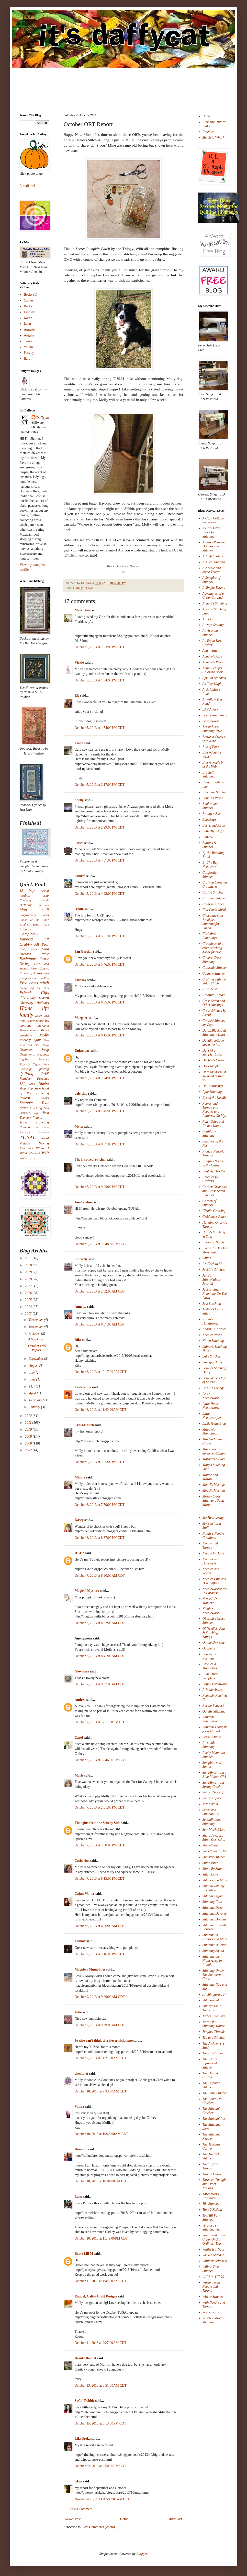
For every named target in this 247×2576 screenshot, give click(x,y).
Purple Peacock (213, 1705)
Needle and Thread (210, 1545)
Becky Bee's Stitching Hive (212, 729)
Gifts (45, 992)
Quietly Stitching (213, 1711)
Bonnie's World (212, 798)
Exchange (28, 958)
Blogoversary (28, 915)
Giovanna (82, 1671)
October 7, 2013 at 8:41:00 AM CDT (100, 1656)
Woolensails (210, 2312)
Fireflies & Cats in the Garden (213, 1163)
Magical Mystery (87, 1591)
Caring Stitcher (213, 892)
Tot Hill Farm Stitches (211, 2217)
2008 (29, 1443)
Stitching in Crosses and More (214, 1937)
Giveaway (28, 997)
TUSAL (89, 588)
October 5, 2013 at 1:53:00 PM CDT (99, 647)
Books (45, 915)
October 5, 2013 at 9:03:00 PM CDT (99, 1187)
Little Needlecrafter (211, 1416)
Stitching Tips (39, 1108)
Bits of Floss (211, 747)
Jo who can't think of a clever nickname (104, 2040)
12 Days (27, 891)
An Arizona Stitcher (210, 633)
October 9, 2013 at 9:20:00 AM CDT (100, 1997)
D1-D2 (79, 1553)
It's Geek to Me (212, 1264)
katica (79, 843)
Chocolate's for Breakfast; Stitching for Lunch (213, 922)
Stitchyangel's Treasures (212, 2008)
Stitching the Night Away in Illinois (212, 1961)
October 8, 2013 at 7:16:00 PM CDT (99, 1954)
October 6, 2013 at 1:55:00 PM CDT (99, 1462)
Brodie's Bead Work (34, 924)
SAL (22, 1084)
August (34, 1366)
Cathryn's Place (213, 904)
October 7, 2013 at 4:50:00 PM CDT (99, 1845)
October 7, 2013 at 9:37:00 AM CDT (100, 1684)
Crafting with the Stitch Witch (214, 981)
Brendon (81, 2149)
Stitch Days (210, 1874)
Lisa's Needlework (210, 1396)
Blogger (141, 2554)
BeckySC (30, 294)
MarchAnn (83, 610)
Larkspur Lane (212, 1362)
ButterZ (207, 837)
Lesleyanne (83, 1387)
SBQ (32, 1084)
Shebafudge (210, 1845)
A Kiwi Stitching (213, 562)
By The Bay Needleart (210, 865)
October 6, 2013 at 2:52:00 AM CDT (100, 1291)
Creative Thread (213, 995)
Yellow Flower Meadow (212, 2320)
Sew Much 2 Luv (213, 1830)
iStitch (206, 1258)
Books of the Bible (34, 920)
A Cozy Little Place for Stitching (211, 532)
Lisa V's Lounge (213, 1388)
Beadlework (210, 721)
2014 (29, 1307)
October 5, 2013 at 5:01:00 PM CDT (99, 936)
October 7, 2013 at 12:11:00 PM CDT (100, 1722)
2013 (29, 1313)
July (32, 1372)
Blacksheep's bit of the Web (213, 764)
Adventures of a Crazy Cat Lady (213, 596)
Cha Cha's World (214, 910)
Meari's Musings (213, 1485)
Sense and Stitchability (210, 1812)
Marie (79, 1775)
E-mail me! (27, 186)
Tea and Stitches (213, 2037)
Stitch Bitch (210, 1863)
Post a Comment (81, 2509)
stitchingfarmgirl (214, 1994)
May (32, 1386)
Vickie (79, 662)
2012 (29, 1416)
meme (34, 1030)
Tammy (80, 1941)
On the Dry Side (213, 1642)
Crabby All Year (34, 944)
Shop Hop (26, 1088)
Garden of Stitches (209, 1203)
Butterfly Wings (213, 831)
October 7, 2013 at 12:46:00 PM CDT (100, 1760)
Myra (79, 1126)
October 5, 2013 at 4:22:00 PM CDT (99, 893)
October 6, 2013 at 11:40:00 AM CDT (100, 1410)
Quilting (26, 1073)
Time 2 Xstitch (212, 2209)
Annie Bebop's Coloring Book (212, 670)
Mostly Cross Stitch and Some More (213, 1501)
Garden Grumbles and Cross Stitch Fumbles (214, 1191)
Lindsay (80, 980)
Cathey (29, 300)
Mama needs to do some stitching (214, 1451)
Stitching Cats (212, 1902)
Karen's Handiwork (210, 1321)
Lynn (78, 2197)
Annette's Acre (212, 656)
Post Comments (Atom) (98, 2527)
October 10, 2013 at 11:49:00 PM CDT (101, 2238)
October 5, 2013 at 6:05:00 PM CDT (99, 1002)
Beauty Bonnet (85, 2358)
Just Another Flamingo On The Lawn (214, 1294)
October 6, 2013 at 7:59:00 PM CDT (99, 1505)
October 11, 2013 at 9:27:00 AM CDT (100, 2343)
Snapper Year (34, 1102)
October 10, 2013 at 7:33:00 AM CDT (101, 2091)
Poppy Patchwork (214, 1684)
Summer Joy (29, 1113)
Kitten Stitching (213, 1341)
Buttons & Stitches (209, 845)
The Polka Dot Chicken (212, 2101)
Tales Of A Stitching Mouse (213, 2024)
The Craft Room (213, 2053)
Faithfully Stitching (209, 1133)
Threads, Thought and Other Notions (214, 2184)
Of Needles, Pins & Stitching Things (213, 1633)
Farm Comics (40, 968)
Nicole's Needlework (210, 1611)
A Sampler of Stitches (211, 580)
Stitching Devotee (214, 1913)
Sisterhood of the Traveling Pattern (34, 1093)
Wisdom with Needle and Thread (211, 2287)
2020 (29, 1265)
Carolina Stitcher (214, 898)
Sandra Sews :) (212, 1792)
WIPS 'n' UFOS (213, 2277)
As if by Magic (212, 684)
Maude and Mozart (210, 1477)
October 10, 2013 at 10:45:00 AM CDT (101, 2134)
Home (124, 2519)
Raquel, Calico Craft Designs (96, 2296)
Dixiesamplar (211, 1066)
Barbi (28, 358)
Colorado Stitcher (214, 968)
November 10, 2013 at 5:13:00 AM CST (102, 2499)
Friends (26, 992)
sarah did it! (210, 1804)
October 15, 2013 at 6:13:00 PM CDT (100, 2423)
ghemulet (81, 2073)
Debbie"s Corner (214, 1060)
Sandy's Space (212, 1798)
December (36, 1320)
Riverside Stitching (208, 1745)
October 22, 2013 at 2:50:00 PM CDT (100, 2466)
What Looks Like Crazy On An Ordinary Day (213, 2239)
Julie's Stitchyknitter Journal (211, 1280)
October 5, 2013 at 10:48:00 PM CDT (100, 1244)
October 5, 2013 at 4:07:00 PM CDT (99, 860)
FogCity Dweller (214, 1171)
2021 (29, 1258)
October (35, 1333)
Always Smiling (213, 625)
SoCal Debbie (84, 2401)
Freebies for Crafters (210, 1179)
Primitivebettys (212, 1690)
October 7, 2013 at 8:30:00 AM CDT (100, 1575)
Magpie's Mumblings (90, 1969)
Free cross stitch (34, 983)
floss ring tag (34, 978)
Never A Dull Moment (211, 1601)
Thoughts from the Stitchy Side (97, 1823)
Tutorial (43, 1138)
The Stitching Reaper (211, 2136)
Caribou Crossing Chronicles (214, 884)
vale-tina (81, 1093)
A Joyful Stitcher (213, 556)
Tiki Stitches (210, 2204)
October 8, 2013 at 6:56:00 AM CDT (100, 1926)
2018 (29, 1279)
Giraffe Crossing (213, 1211)
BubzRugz (209, 819)
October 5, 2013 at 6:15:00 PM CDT (99, 1035)
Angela (29, 335)
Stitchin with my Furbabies (213, 1888)
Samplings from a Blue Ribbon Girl (214, 1774)
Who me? (34, 1153)
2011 (28, 1422)
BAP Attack (210, 709)
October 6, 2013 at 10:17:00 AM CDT (101, 1372)
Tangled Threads (213, 2032)
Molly (79, 588)
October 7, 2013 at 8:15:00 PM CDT (99, 1878)
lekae (78, 2481)
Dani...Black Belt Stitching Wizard (214, 1032)
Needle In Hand (213, 1553)
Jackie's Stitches (213, 1270)
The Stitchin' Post (214, 2119)
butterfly (81, 1259)
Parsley (29, 353)
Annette (80, 1306)
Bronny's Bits (211, 814)
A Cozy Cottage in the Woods (214, 520)
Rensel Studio (211, 1737)
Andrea (80, 1700)
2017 (29, 1286)
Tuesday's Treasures (34, 1132)
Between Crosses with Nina (214, 739)
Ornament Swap (34, 1050)
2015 (29, 1300)
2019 (29, 1272)
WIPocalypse (28, 1158)
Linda (79, 743)
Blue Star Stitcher (214, 792)
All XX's (207, 619)
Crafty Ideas (28, 949)
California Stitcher (209, 875)
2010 (29, 1429)
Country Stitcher (213, 973)
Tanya (28, 341)
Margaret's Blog (213, 1459)
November (36, 1326)
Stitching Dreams (214, 1919)
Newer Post (73, 2519)
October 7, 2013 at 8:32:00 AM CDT (100, 1623)
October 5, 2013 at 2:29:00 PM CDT (99, 827)
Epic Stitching (212, 1092)
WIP (45, 1153)
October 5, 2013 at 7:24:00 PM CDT (99, 1078)
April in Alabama (214, 678)
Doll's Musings (212, 1086)
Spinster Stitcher (213, 1857)
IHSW (39, 1015)
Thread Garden (213, 2174)
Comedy (25, 929)
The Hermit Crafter (210, 2075)
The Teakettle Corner (211, 2146)
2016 (29, 1293)
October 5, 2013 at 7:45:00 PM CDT (99, 1111)
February (36, 1400)
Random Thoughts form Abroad (214, 1729)
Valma (79, 2106)
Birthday (26, 905)
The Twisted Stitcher (210, 2156)
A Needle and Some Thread (211, 570)
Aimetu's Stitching (214, 603)
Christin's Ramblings (209, 936)
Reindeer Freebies (34, 1078)
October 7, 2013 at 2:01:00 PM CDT (99, 1807)
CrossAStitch (84, 1425)
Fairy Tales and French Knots (213, 1124)
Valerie (29, 347)
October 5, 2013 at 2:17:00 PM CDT (99, 785)
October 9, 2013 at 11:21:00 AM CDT (100, 2058)
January (35, 1407)
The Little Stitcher (214, 2093)
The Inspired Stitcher (90, 1159)
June (32, 1379)
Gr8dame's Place (214, 1216)
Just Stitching (211, 1303)
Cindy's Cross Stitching (212, 960)
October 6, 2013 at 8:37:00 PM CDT (99, 1538)
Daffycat (86, 583)
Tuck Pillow (41, 1127)
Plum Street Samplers (210, 1676)
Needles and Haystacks (210, 1561)
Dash (45, 949)
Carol (79, 1737)
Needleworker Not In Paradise (214, 1591)
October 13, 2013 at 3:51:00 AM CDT (101, 2385)
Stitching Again (213, 1896)
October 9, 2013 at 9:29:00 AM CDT (100, 2025)
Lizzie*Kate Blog (214, 1423)
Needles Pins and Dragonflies (214, 1581)
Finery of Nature (31, 973)
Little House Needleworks (211, 1406)
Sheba (44, 1083)
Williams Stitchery (214, 2261)
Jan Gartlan (83, 951)
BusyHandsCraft (213, 825)
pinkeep (44, 1069)
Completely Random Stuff (34, 936)
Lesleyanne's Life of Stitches (214, 1380)
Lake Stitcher (211, 1356)
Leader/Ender (35, 1021)
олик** (80, 876)
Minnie (80, 1477)
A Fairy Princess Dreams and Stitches (214, 546)
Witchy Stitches (212, 2296)
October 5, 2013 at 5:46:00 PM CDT (99, 964)
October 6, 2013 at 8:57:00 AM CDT (100, 1324)
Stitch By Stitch (213, 1869)
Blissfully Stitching (208, 774)
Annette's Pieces (213, 662)
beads (45, 900)
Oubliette (208, 1648)
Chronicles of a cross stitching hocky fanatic (213, 948)
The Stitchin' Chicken (211, 2111)
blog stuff (34, 909)
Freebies (208, 132)
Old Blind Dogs (38, 1045)
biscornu (44, 905)
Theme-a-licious (31, 1118)
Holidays (42, 1003)
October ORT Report (37, 1348)
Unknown (82, 1051)
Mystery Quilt (30, 1040)
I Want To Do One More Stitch (214, 1250)
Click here (76, 555)
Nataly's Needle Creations (213, 1536)
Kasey (79, 1520)
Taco (45, 1113)
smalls (45, 1098)
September (36, 1358)
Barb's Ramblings (214, 715)
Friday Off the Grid (34, 988)
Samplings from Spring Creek (213, 1785)
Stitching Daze (212, 1907)
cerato (79, 909)
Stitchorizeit (210, 2000)
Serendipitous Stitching (211, 1822)
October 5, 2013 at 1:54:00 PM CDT (99, 680)
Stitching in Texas (214, 1945)
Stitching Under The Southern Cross (213, 1975)
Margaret (82, 1018)
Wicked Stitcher (213, 2255)
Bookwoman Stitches (210, 806)
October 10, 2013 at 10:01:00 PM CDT (101, 2181)
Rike (78, 1340)
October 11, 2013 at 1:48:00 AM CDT (100, 2281)
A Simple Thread (213, 588)
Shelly (79, 800)
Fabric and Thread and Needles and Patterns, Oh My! (214, 1110)
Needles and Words (210, 1571)
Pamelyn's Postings (209, 1656)
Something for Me (214, 1851)
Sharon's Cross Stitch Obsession (213, 1838)
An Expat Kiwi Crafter (212, 643)
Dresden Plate (34, 954)
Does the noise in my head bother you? (214, 1076)
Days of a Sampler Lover (212, 1052)
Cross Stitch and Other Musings (213, 1003)
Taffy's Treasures (213, 2016)
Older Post (175, 2519)
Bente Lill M (84, 2253)
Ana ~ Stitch (210, 650)
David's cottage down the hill (213, 1042)
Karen (28, 318)
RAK (45, 1073)
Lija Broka (82, 2438)
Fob (46, 978)
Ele (77, 695)
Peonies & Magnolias (209, 1666)
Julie (78, 2012)
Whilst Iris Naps (213, 2249)
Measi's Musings (213, 1490)
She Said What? (213, 138)
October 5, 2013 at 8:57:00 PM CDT (99, 1144)
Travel (24, 1122)
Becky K (30, 306)
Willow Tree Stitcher (210, 2269)
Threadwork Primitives (210, 2196)
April (33, 1393)
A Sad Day (35, 1339)
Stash (24, 1108)
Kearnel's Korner (214, 1329)
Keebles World (212, 1335)
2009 (29, 1436)
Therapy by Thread (210, 2166)
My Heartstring (213, 1518)
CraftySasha (210, 989)
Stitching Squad (213, 1951)
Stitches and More (214, 1880)
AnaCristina (84, 1202)
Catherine (82, 1861)
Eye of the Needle (214, 1097)
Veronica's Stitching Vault (212, 2227)
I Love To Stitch (213, 1242)
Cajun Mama (84, 1894)
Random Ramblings (209, 1719)
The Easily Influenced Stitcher (209, 2063)
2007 (29, 1450)
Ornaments (27, 1054)
